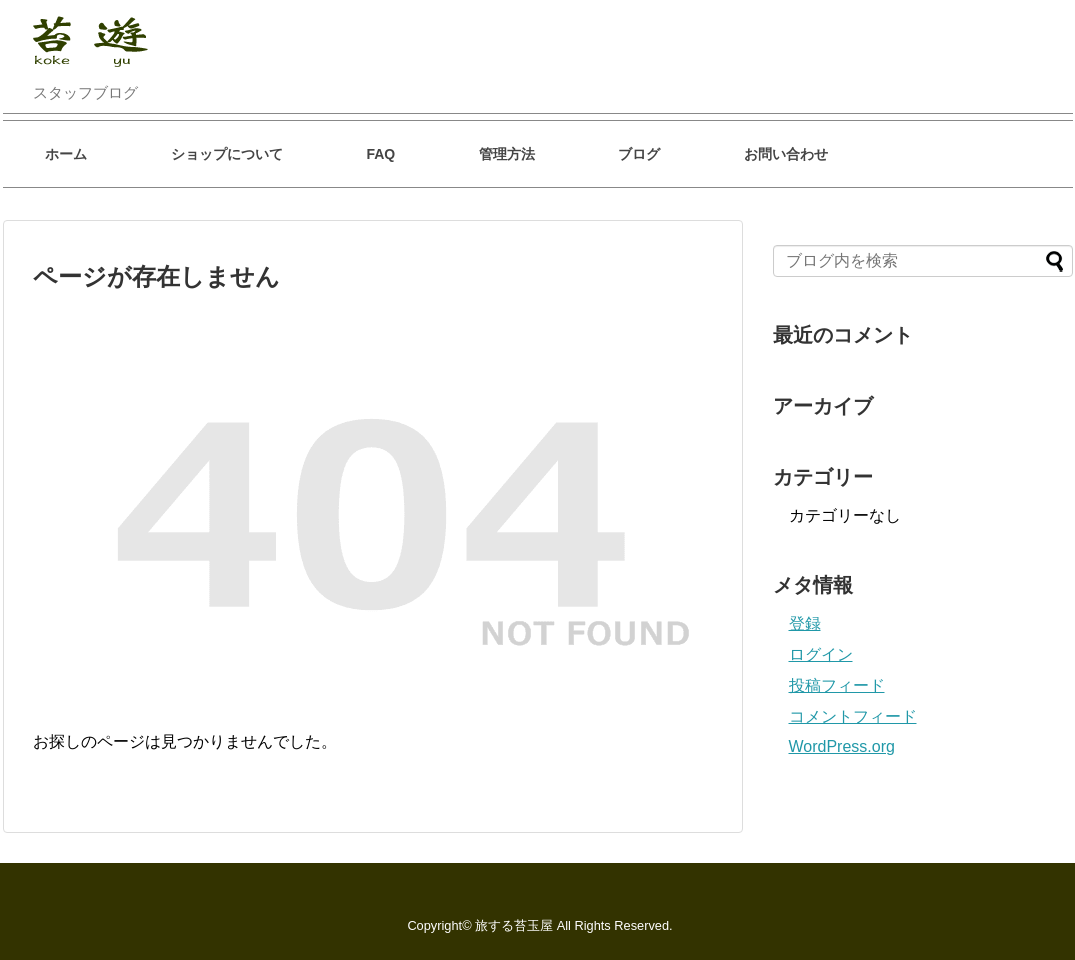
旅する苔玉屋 (514, 925)
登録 (805, 623)
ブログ (639, 154)
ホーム (66, 154)
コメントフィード (853, 716)
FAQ (380, 154)
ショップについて (227, 154)
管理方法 (507, 154)
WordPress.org (842, 746)
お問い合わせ (786, 154)
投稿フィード (837, 685)
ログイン (821, 654)
